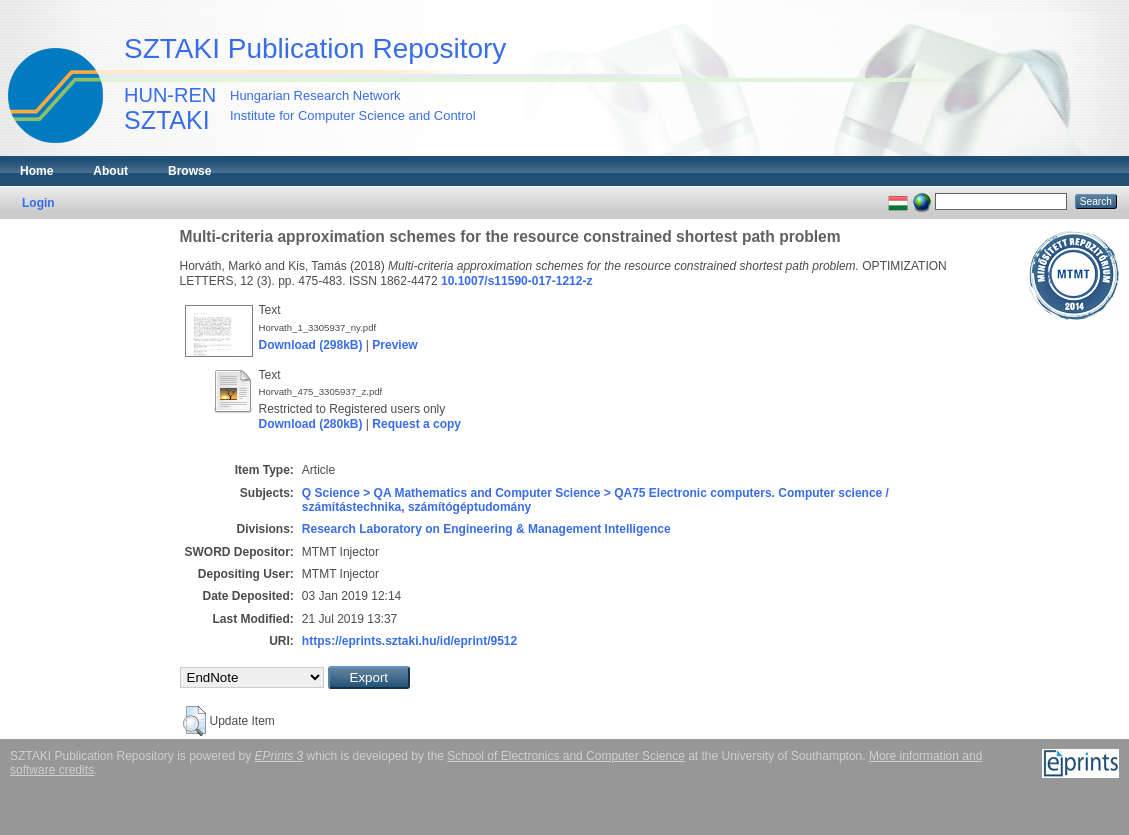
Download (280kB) (311, 424)
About (110, 171)
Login (38, 203)
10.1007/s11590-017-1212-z (516, 281)
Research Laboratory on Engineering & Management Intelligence (486, 529)
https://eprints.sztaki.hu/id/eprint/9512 (409, 641)
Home (36, 171)
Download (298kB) (311, 345)
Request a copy (416, 424)
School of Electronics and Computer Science (565, 756)
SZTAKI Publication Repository (315, 48)
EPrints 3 (279, 756)
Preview (394, 345)
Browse (189, 171)
